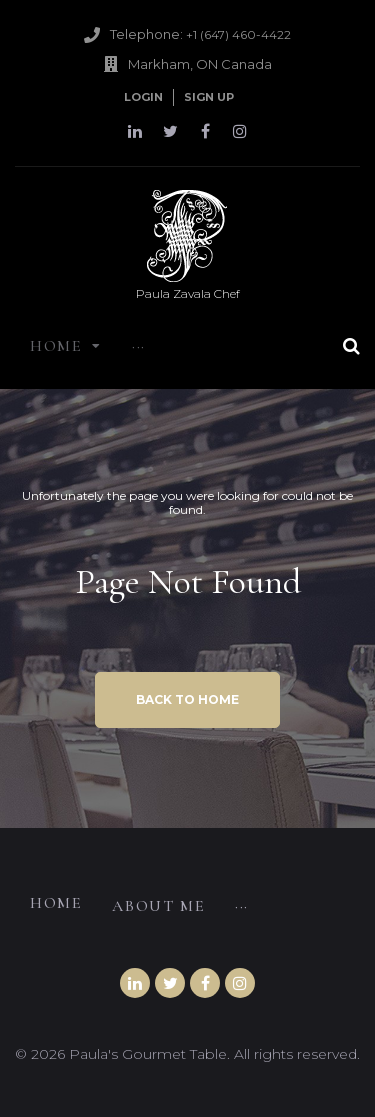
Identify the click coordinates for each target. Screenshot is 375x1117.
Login (143, 97)
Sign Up (209, 97)
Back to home (187, 699)
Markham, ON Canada (200, 64)
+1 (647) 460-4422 (238, 34)
